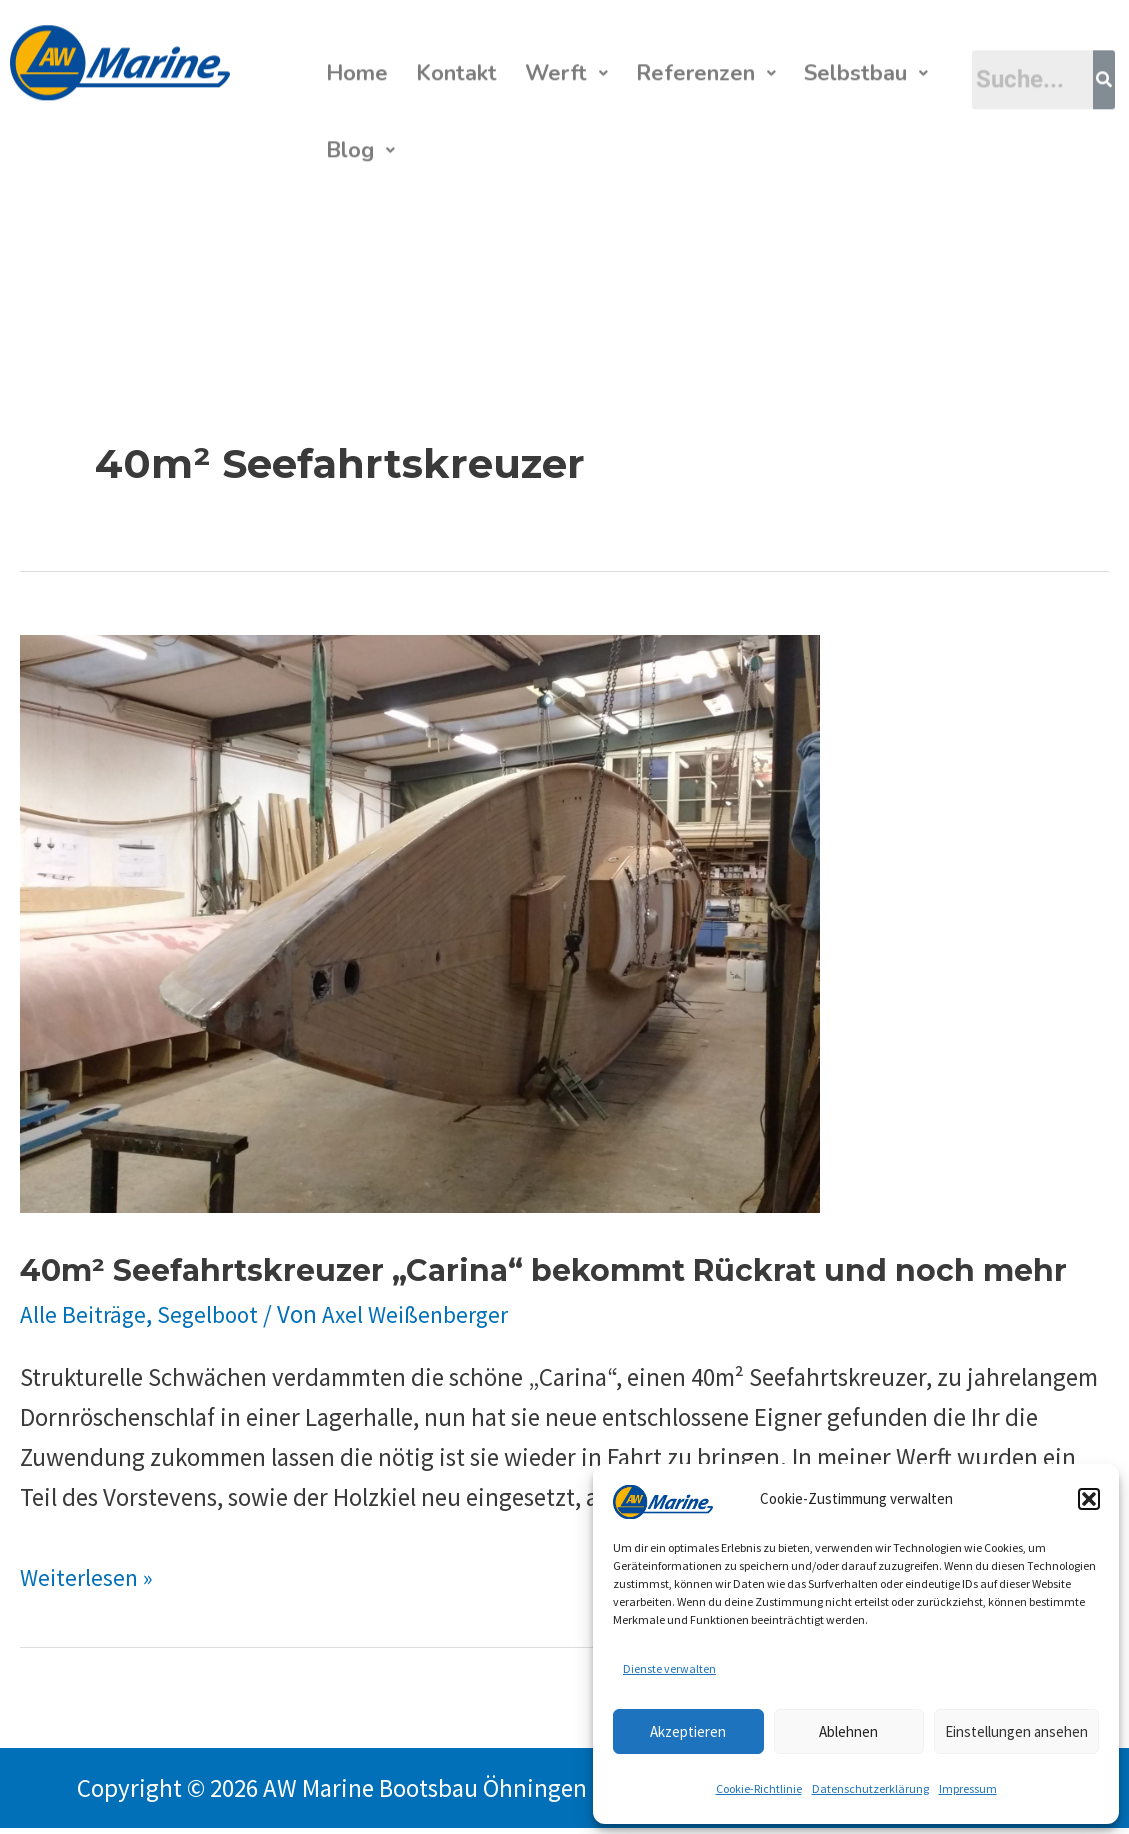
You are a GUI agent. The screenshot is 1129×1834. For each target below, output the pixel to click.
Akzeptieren (688, 1731)
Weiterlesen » (89, 1583)
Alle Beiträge (85, 1320)
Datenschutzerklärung (870, 1788)
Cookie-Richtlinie (759, 1788)
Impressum (968, 1788)
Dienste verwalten (669, 1668)
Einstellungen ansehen (1016, 1731)
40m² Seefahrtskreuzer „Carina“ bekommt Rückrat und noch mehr (543, 1276)
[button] (1089, 1499)
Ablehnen (848, 1731)
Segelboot (213, 1320)
